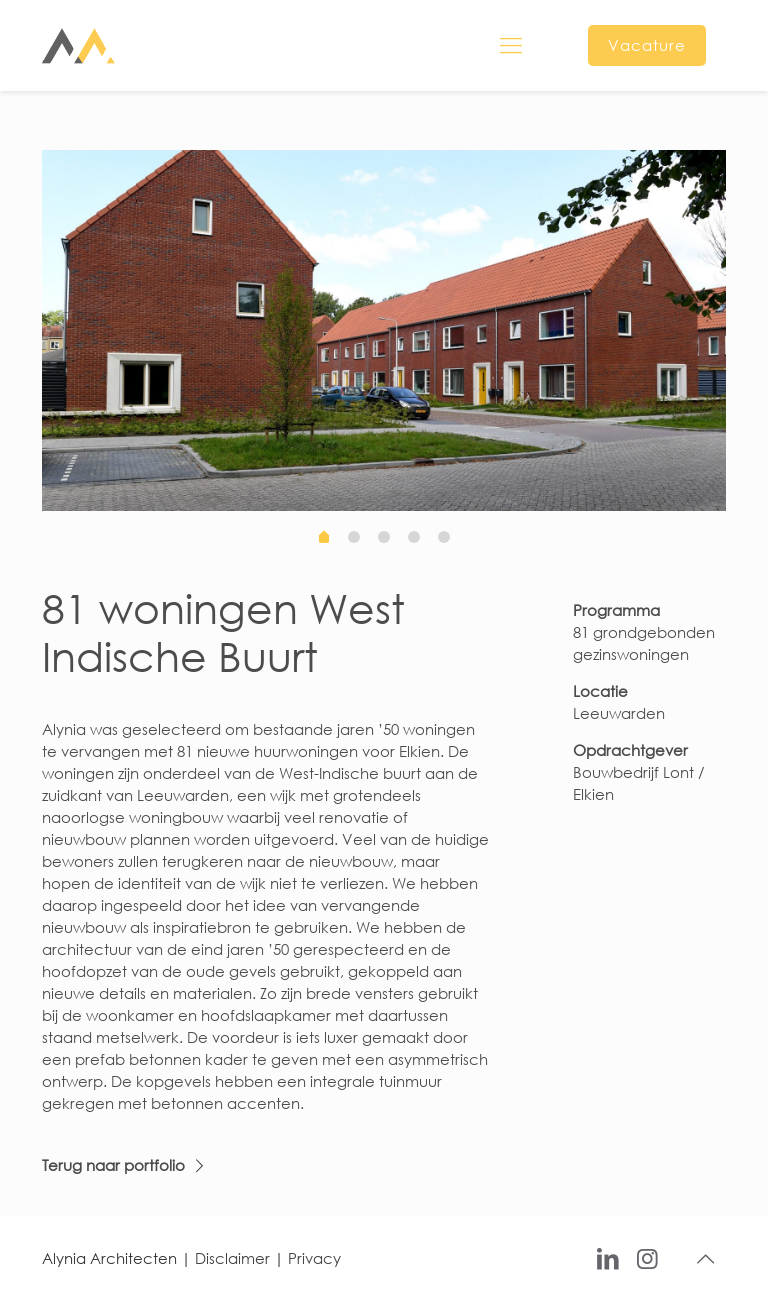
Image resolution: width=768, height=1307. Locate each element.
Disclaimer (232, 1258)
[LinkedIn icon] (608, 1257)
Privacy (314, 1258)
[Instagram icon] (647, 1257)
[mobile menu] (511, 45)
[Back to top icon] (705, 1259)
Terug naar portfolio (113, 1165)
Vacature (647, 45)
